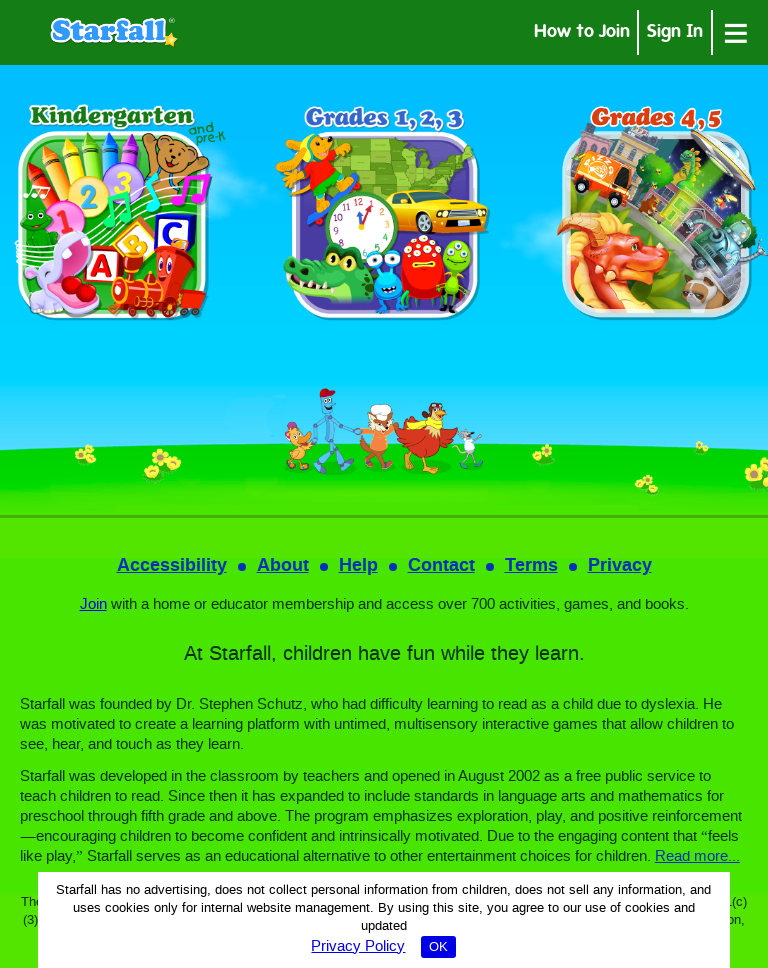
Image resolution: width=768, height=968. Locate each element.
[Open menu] (736, 32)
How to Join (582, 33)
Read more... (697, 857)
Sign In (675, 33)
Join (93, 605)
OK (438, 947)
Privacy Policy (358, 947)
